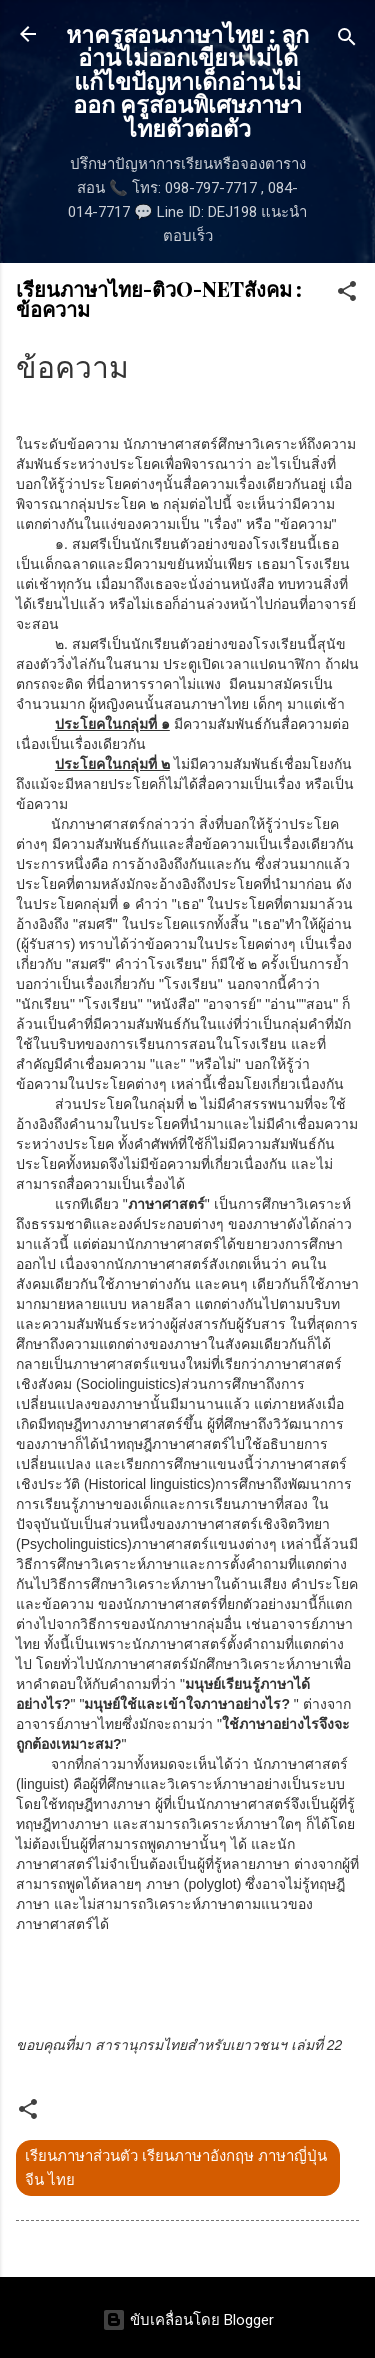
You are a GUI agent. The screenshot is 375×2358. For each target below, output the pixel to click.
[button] (347, 294)
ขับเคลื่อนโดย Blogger (188, 2320)
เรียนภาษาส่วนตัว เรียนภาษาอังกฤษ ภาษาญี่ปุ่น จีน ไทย (176, 2168)
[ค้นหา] (347, 40)
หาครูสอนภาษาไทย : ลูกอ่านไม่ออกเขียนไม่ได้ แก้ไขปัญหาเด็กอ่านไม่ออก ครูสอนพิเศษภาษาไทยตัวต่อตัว (187, 80)
